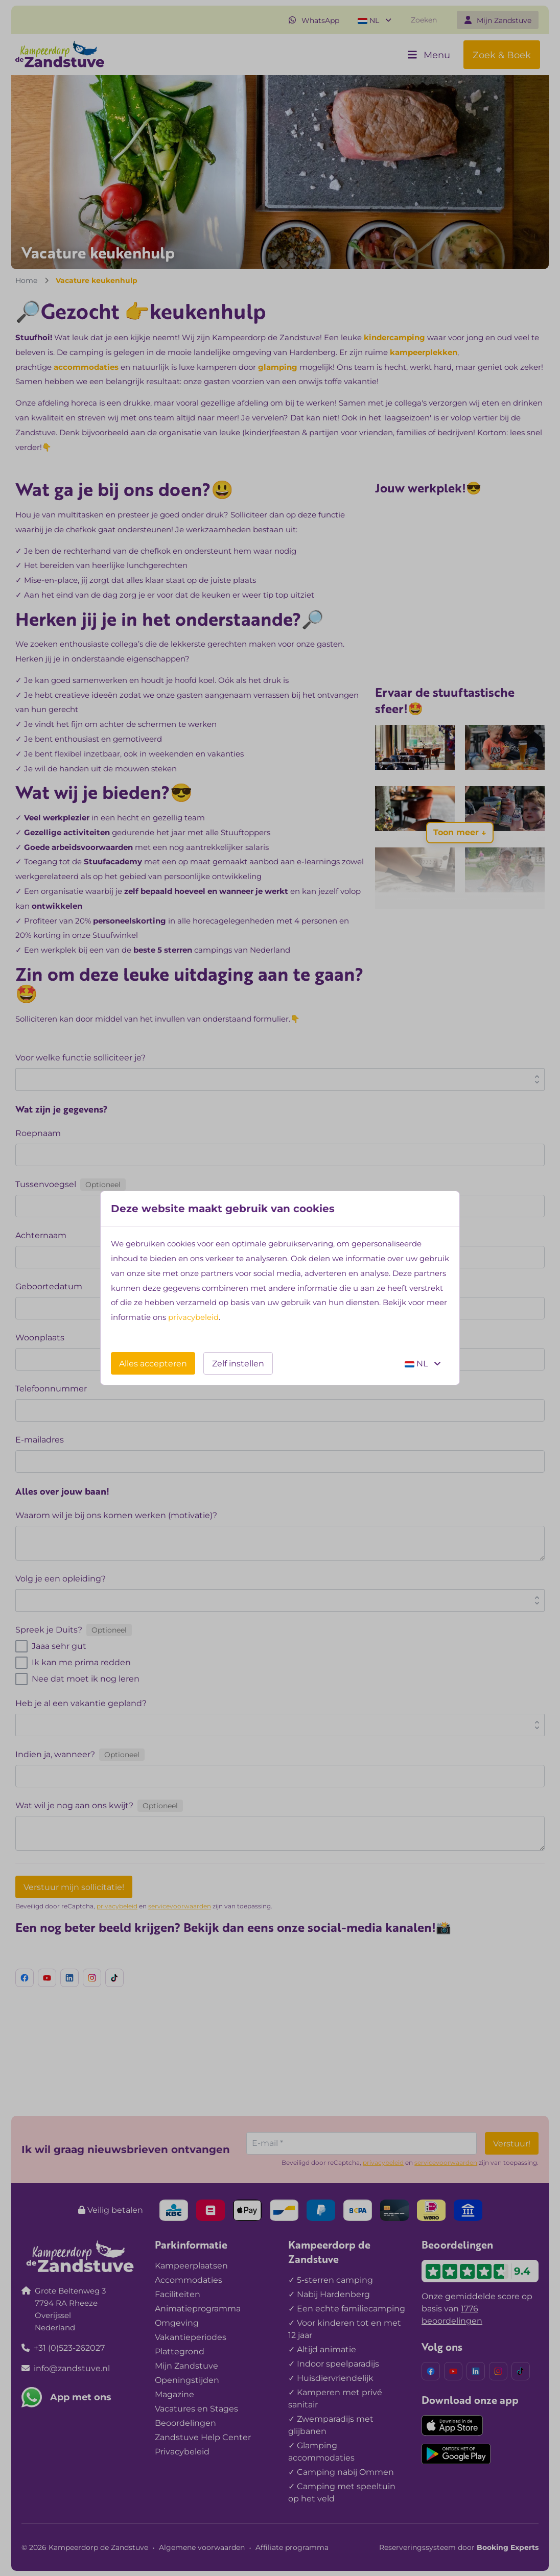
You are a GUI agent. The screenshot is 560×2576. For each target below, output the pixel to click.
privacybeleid (193, 1317)
